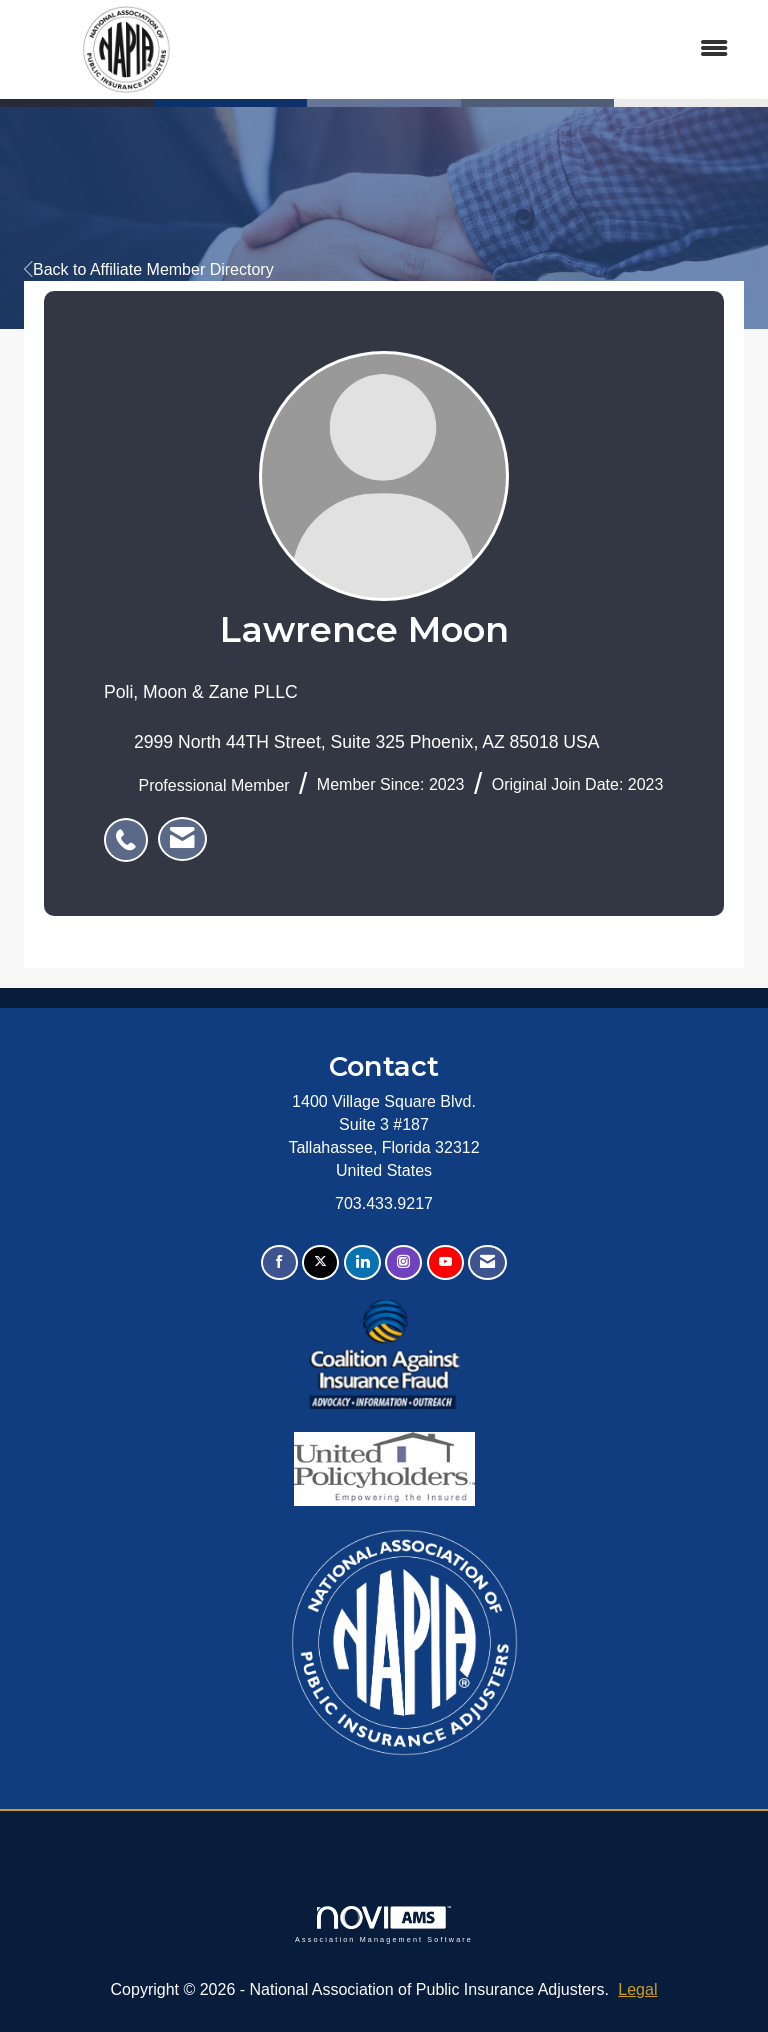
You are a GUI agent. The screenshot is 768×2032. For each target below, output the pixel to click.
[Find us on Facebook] (279, 1262)
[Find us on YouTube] (445, 1262)
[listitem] (131, 829)
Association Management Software (384, 1924)
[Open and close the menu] (492, 49)
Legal (637, 1989)
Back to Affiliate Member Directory (149, 269)
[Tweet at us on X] (320, 1262)
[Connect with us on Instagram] (403, 1262)
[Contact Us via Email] (487, 1262)
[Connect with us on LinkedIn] (362, 1262)
